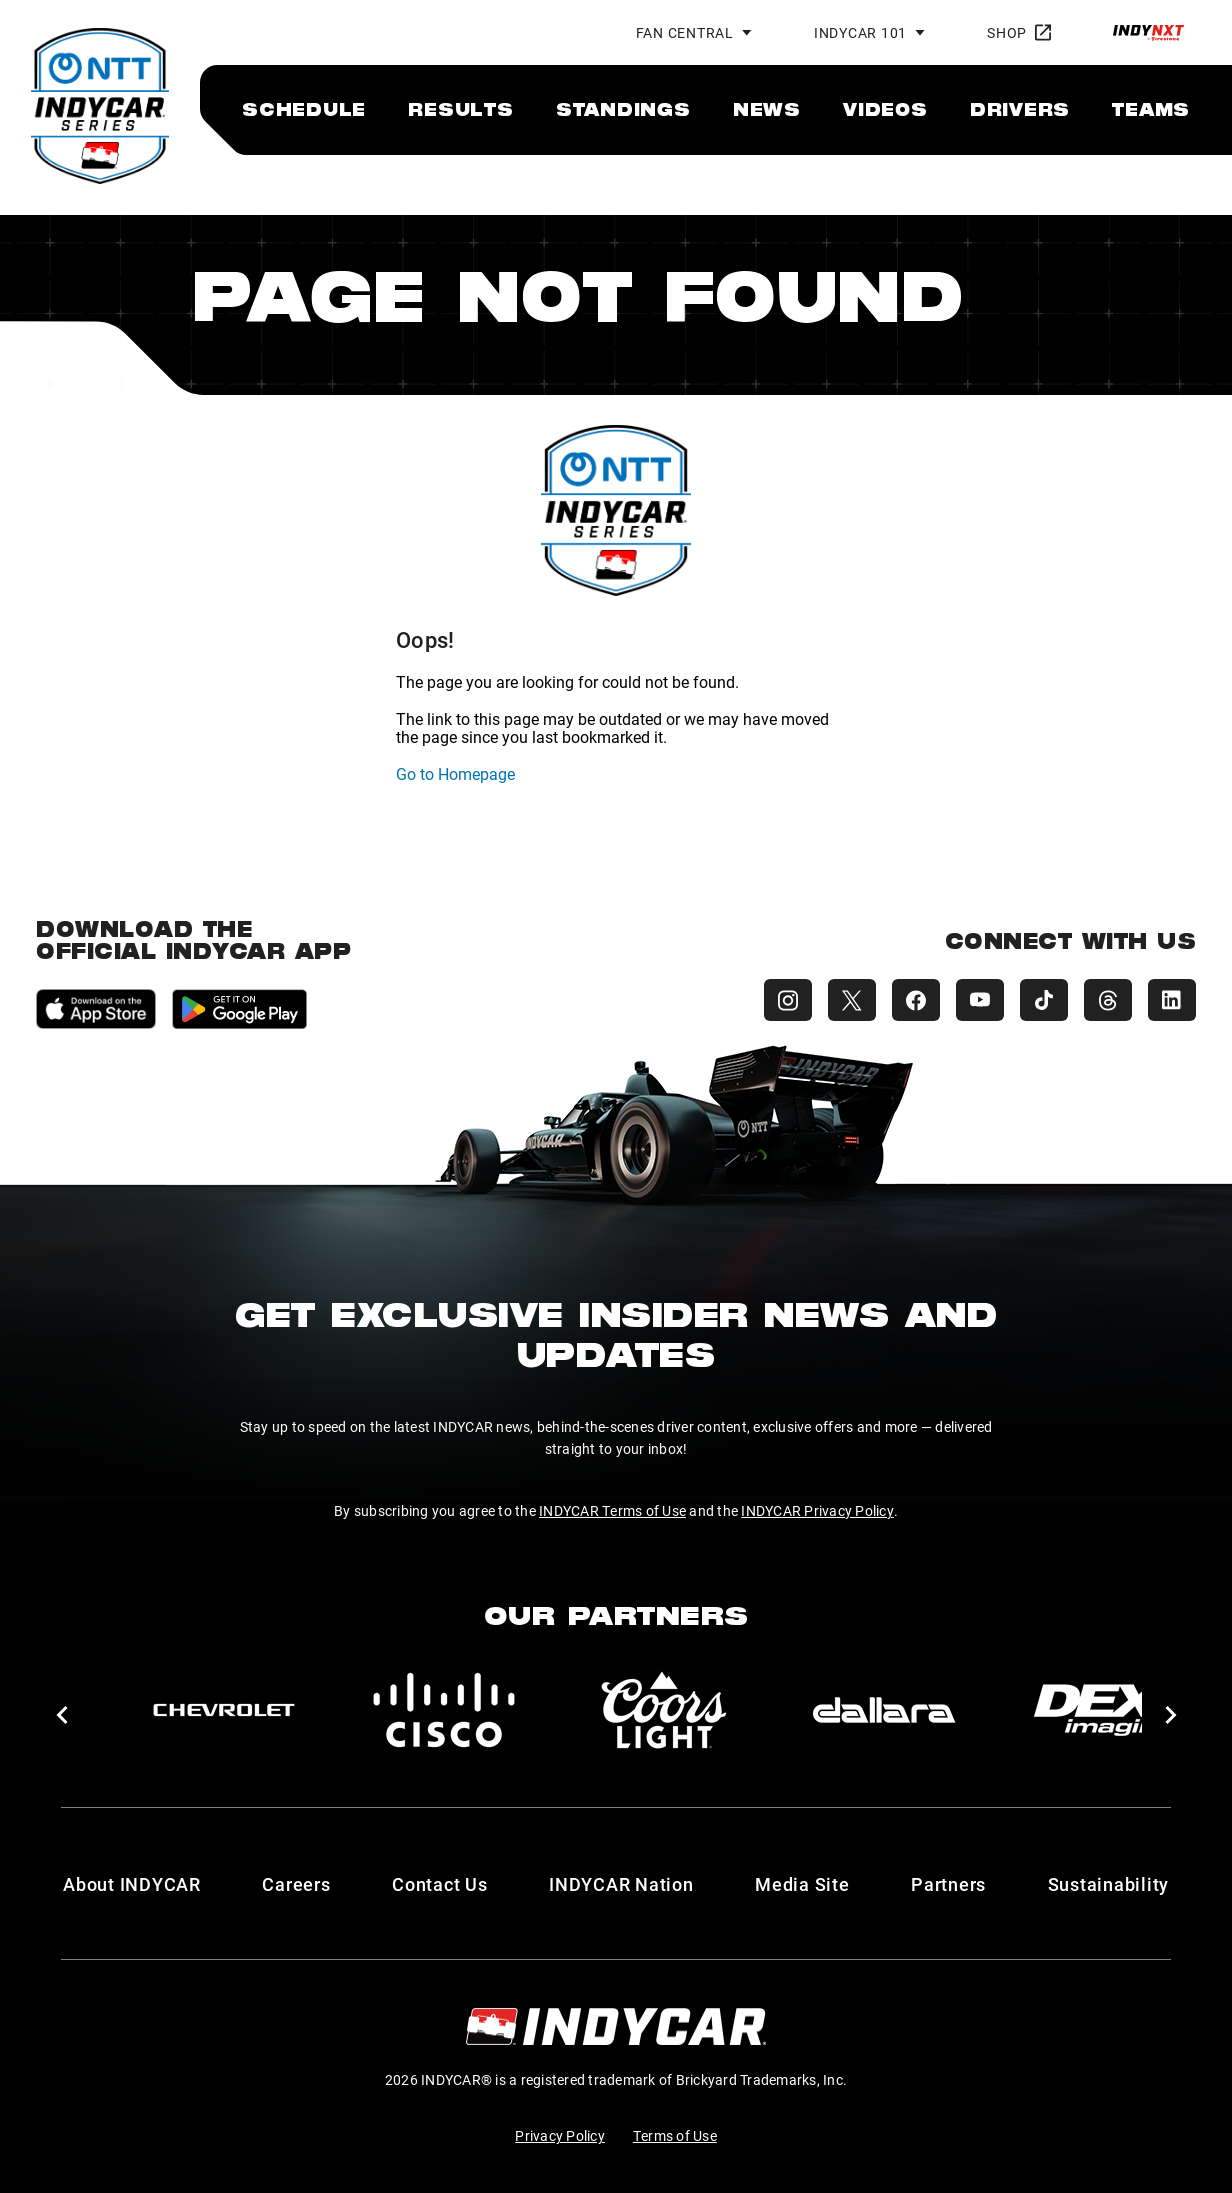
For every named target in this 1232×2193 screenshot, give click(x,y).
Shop (1019, 32)
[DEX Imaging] (1104, 1710)
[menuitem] (304, 109)
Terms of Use (675, 2135)
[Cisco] (444, 1710)
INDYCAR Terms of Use (612, 1510)
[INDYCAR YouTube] (980, 1000)
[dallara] (884, 1710)
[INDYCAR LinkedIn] (1172, 1000)
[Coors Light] (664, 1710)
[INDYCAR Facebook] (916, 1000)
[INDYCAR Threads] (1108, 1000)
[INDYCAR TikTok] (1044, 1000)
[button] (61, 1715)
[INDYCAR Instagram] (788, 1000)
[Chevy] (224, 1710)
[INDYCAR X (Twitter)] (852, 1000)
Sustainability (1109, 1884)
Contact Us (440, 1884)
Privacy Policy (560, 2135)
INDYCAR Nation (621, 1884)
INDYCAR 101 (860, 32)
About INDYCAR (132, 1884)
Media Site (802, 1884)
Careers (296, 1884)
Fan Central (685, 32)
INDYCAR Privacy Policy (817, 1510)
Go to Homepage (455, 773)
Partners (948, 1884)
